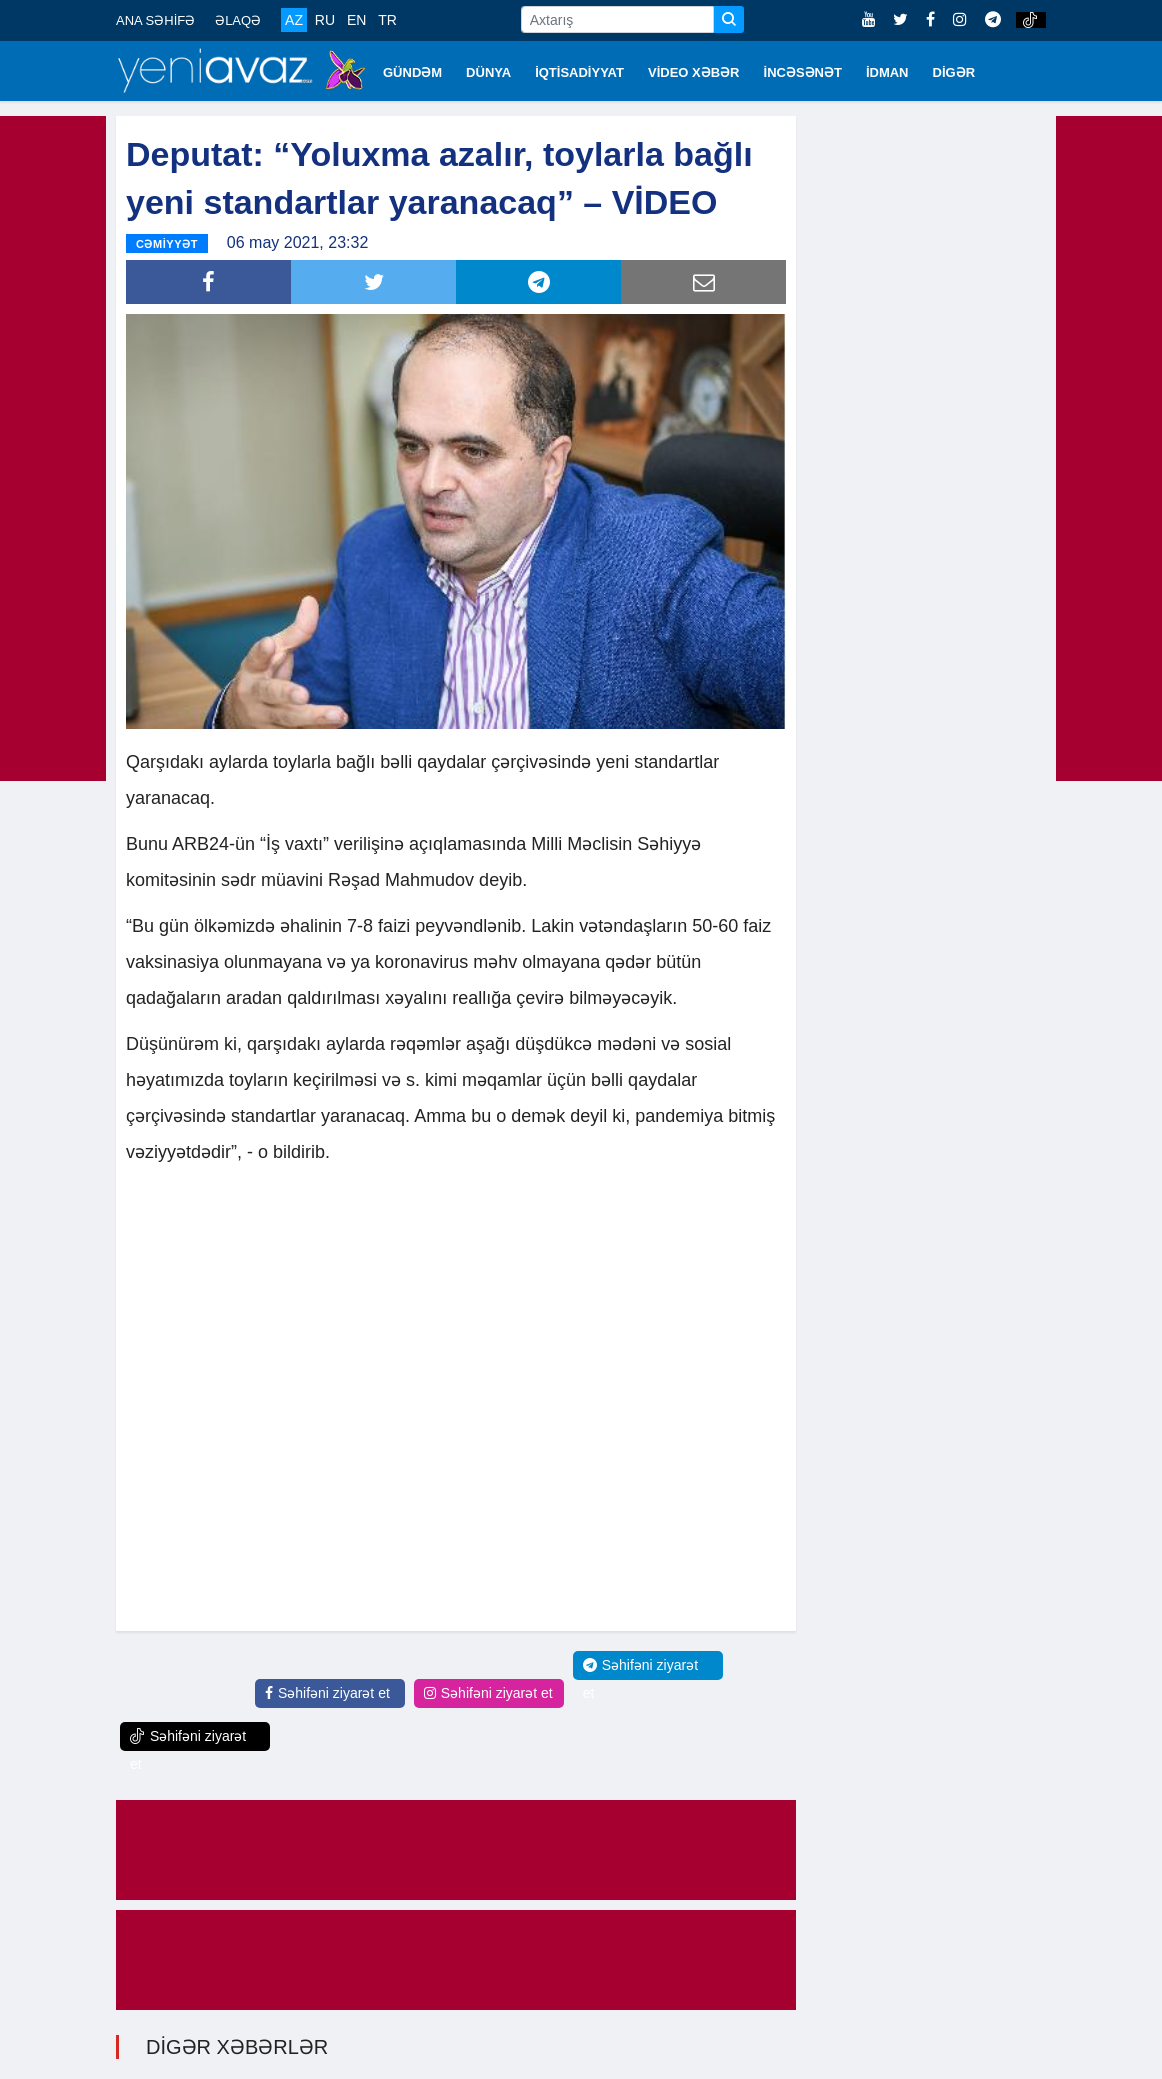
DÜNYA (488, 72)
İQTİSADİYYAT (579, 72)
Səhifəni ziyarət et (327, 1693)
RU (325, 20)
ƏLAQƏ (238, 20)
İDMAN (887, 72)
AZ (294, 20)
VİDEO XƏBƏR (694, 72)
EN (356, 20)
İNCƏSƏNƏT (803, 72)
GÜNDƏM (412, 72)
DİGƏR (954, 72)
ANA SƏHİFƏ (155, 20)
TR (387, 20)
